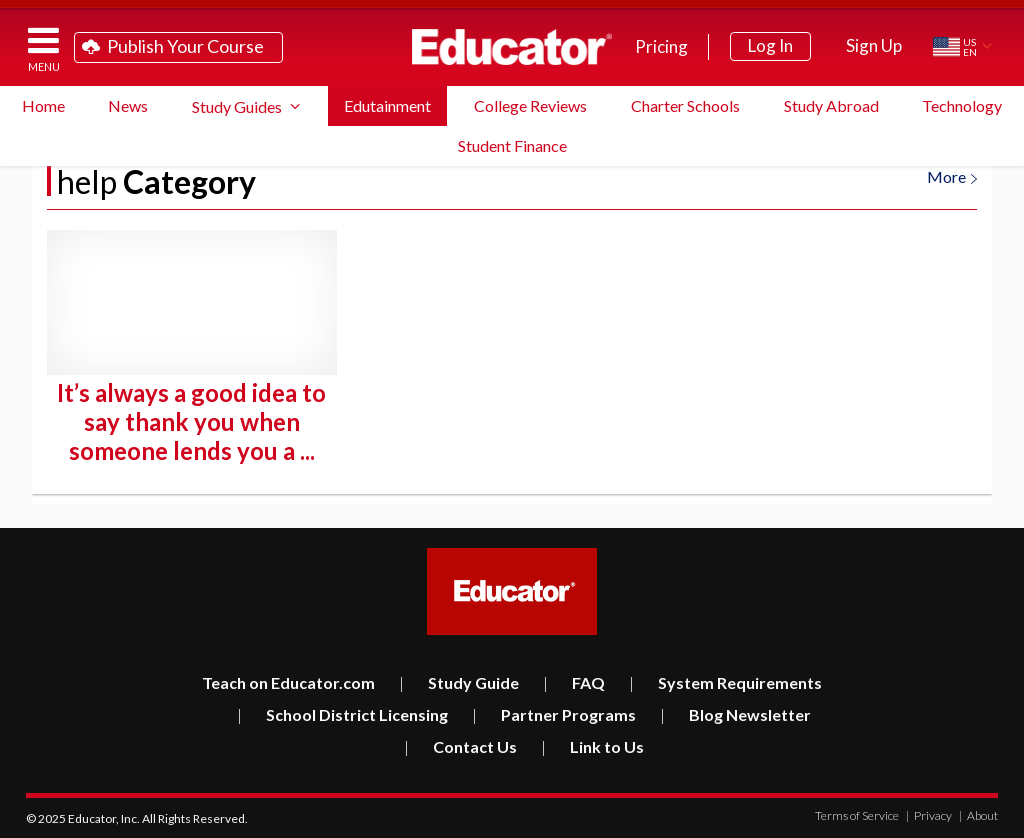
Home (43, 105)
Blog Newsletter (735, 714)
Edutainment (387, 105)
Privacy (929, 815)
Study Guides (237, 106)
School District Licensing (342, 714)
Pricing (661, 46)
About (978, 815)
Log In (770, 45)
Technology (962, 105)
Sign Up (874, 45)
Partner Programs (554, 714)
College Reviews (530, 105)
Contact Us (460, 746)
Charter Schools (685, 105)
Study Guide (459, 682)
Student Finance (512, 145)
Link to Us (592, 746)
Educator (512, 47)
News (128, 105)
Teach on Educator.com (288, 682)
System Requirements (725, 682)
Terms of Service (857, 815)
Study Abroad (831, 105)
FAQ (574, 682)
